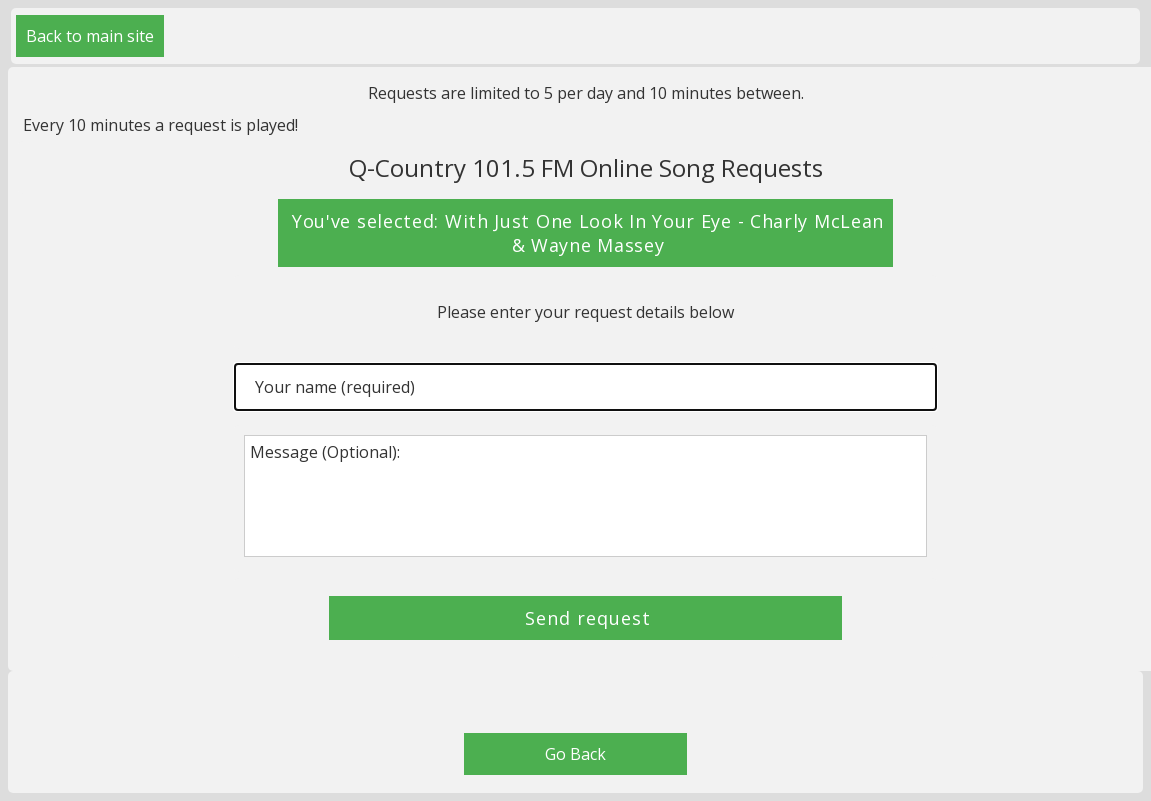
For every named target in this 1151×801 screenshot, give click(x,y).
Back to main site (90, 36)
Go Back (575, 754)
